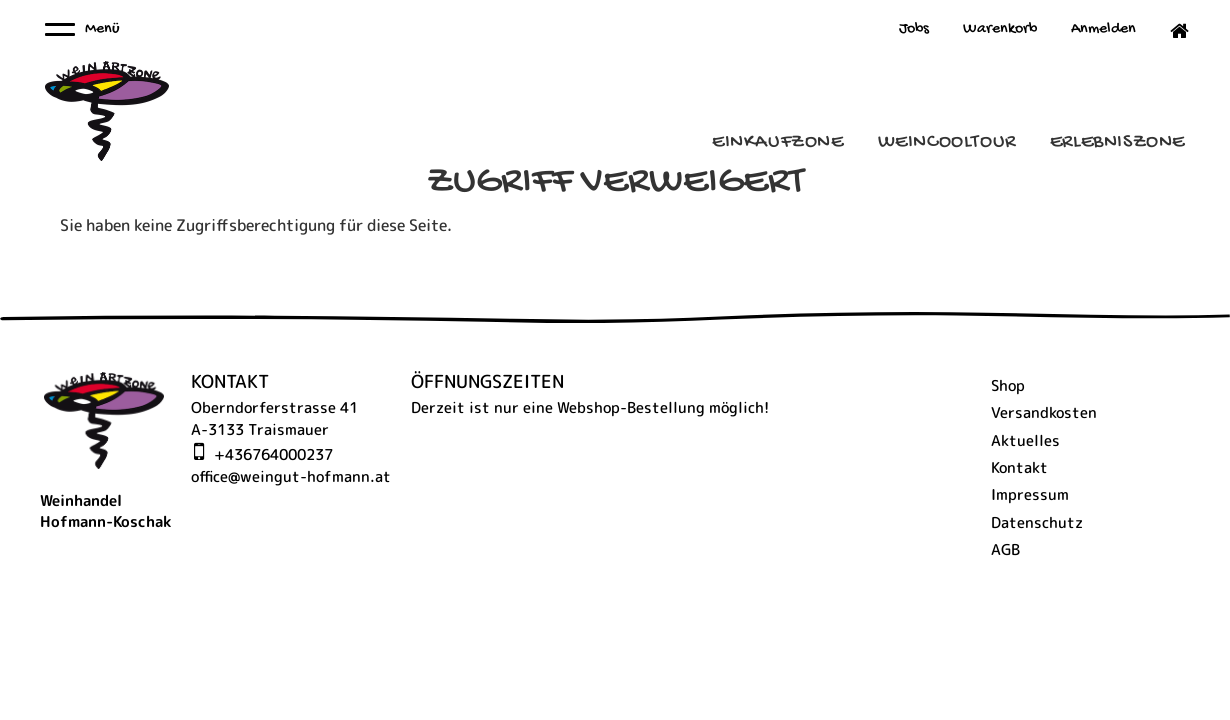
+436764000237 (273, 454)
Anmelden (1103, 29)
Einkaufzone (778, 142)
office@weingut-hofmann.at (291, 476)
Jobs (914, 29)
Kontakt (1019, 467)
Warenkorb (1000, 29)
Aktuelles (1025, 440)
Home (1170, 30)
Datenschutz (1037, 522)
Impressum (1030, 494)
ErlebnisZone (1117, 142)
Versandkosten (1044, 412)
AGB (1005, 549)
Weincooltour (947, 142)
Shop (1008, 385)
